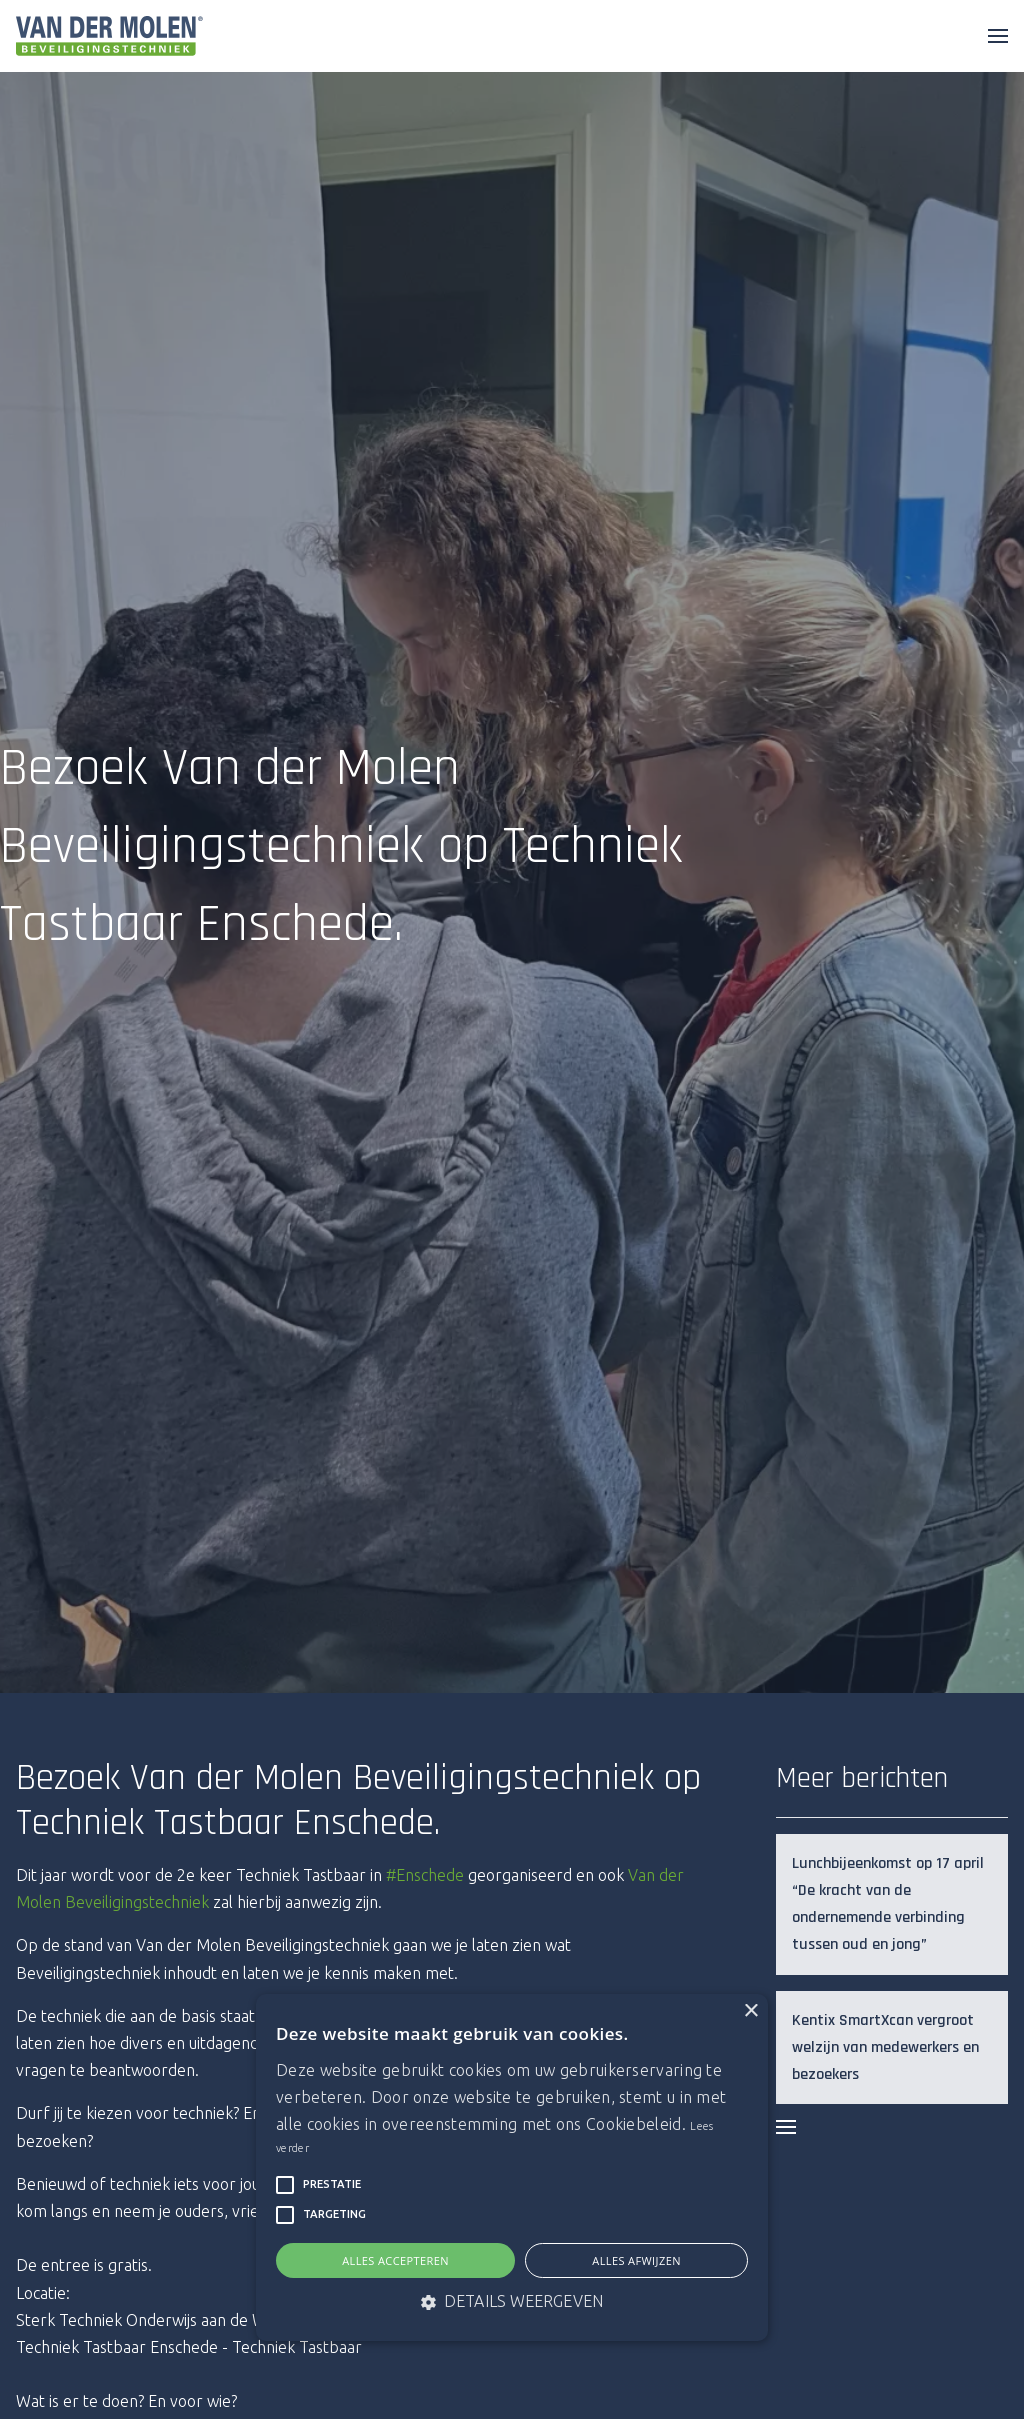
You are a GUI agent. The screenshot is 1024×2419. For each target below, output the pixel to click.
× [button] (750, 2011)
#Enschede (425, 1875)
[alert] (512, 2167)
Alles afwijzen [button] (636, 2260)
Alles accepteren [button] (395, 2260)
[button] (285, 2185)
